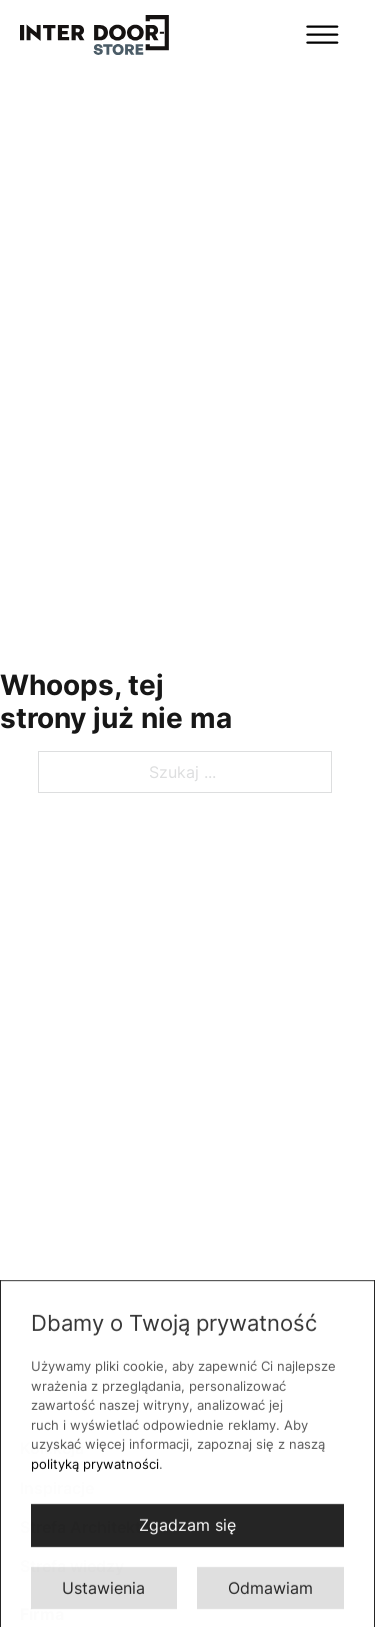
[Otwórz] (271, 34)
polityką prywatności (95, 1469)
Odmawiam (270, 1593)
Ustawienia (103, 1593)
